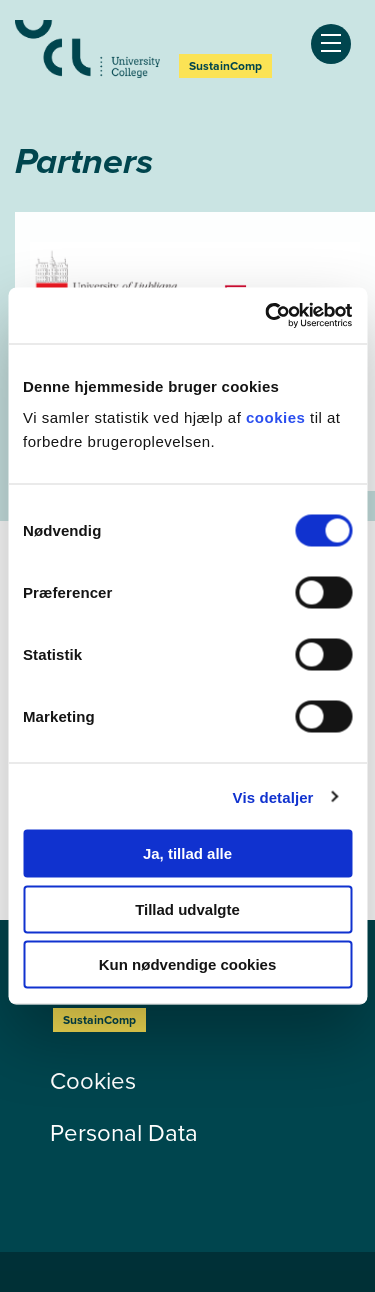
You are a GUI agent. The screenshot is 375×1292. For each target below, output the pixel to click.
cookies (278, 417)
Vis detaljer (273, 796)
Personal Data (124, 1133)
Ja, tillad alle (187, 853)
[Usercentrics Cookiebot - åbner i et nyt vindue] (267, 316)
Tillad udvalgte (187, 908)
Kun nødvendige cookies (188, 964)
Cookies (93, 1081)
